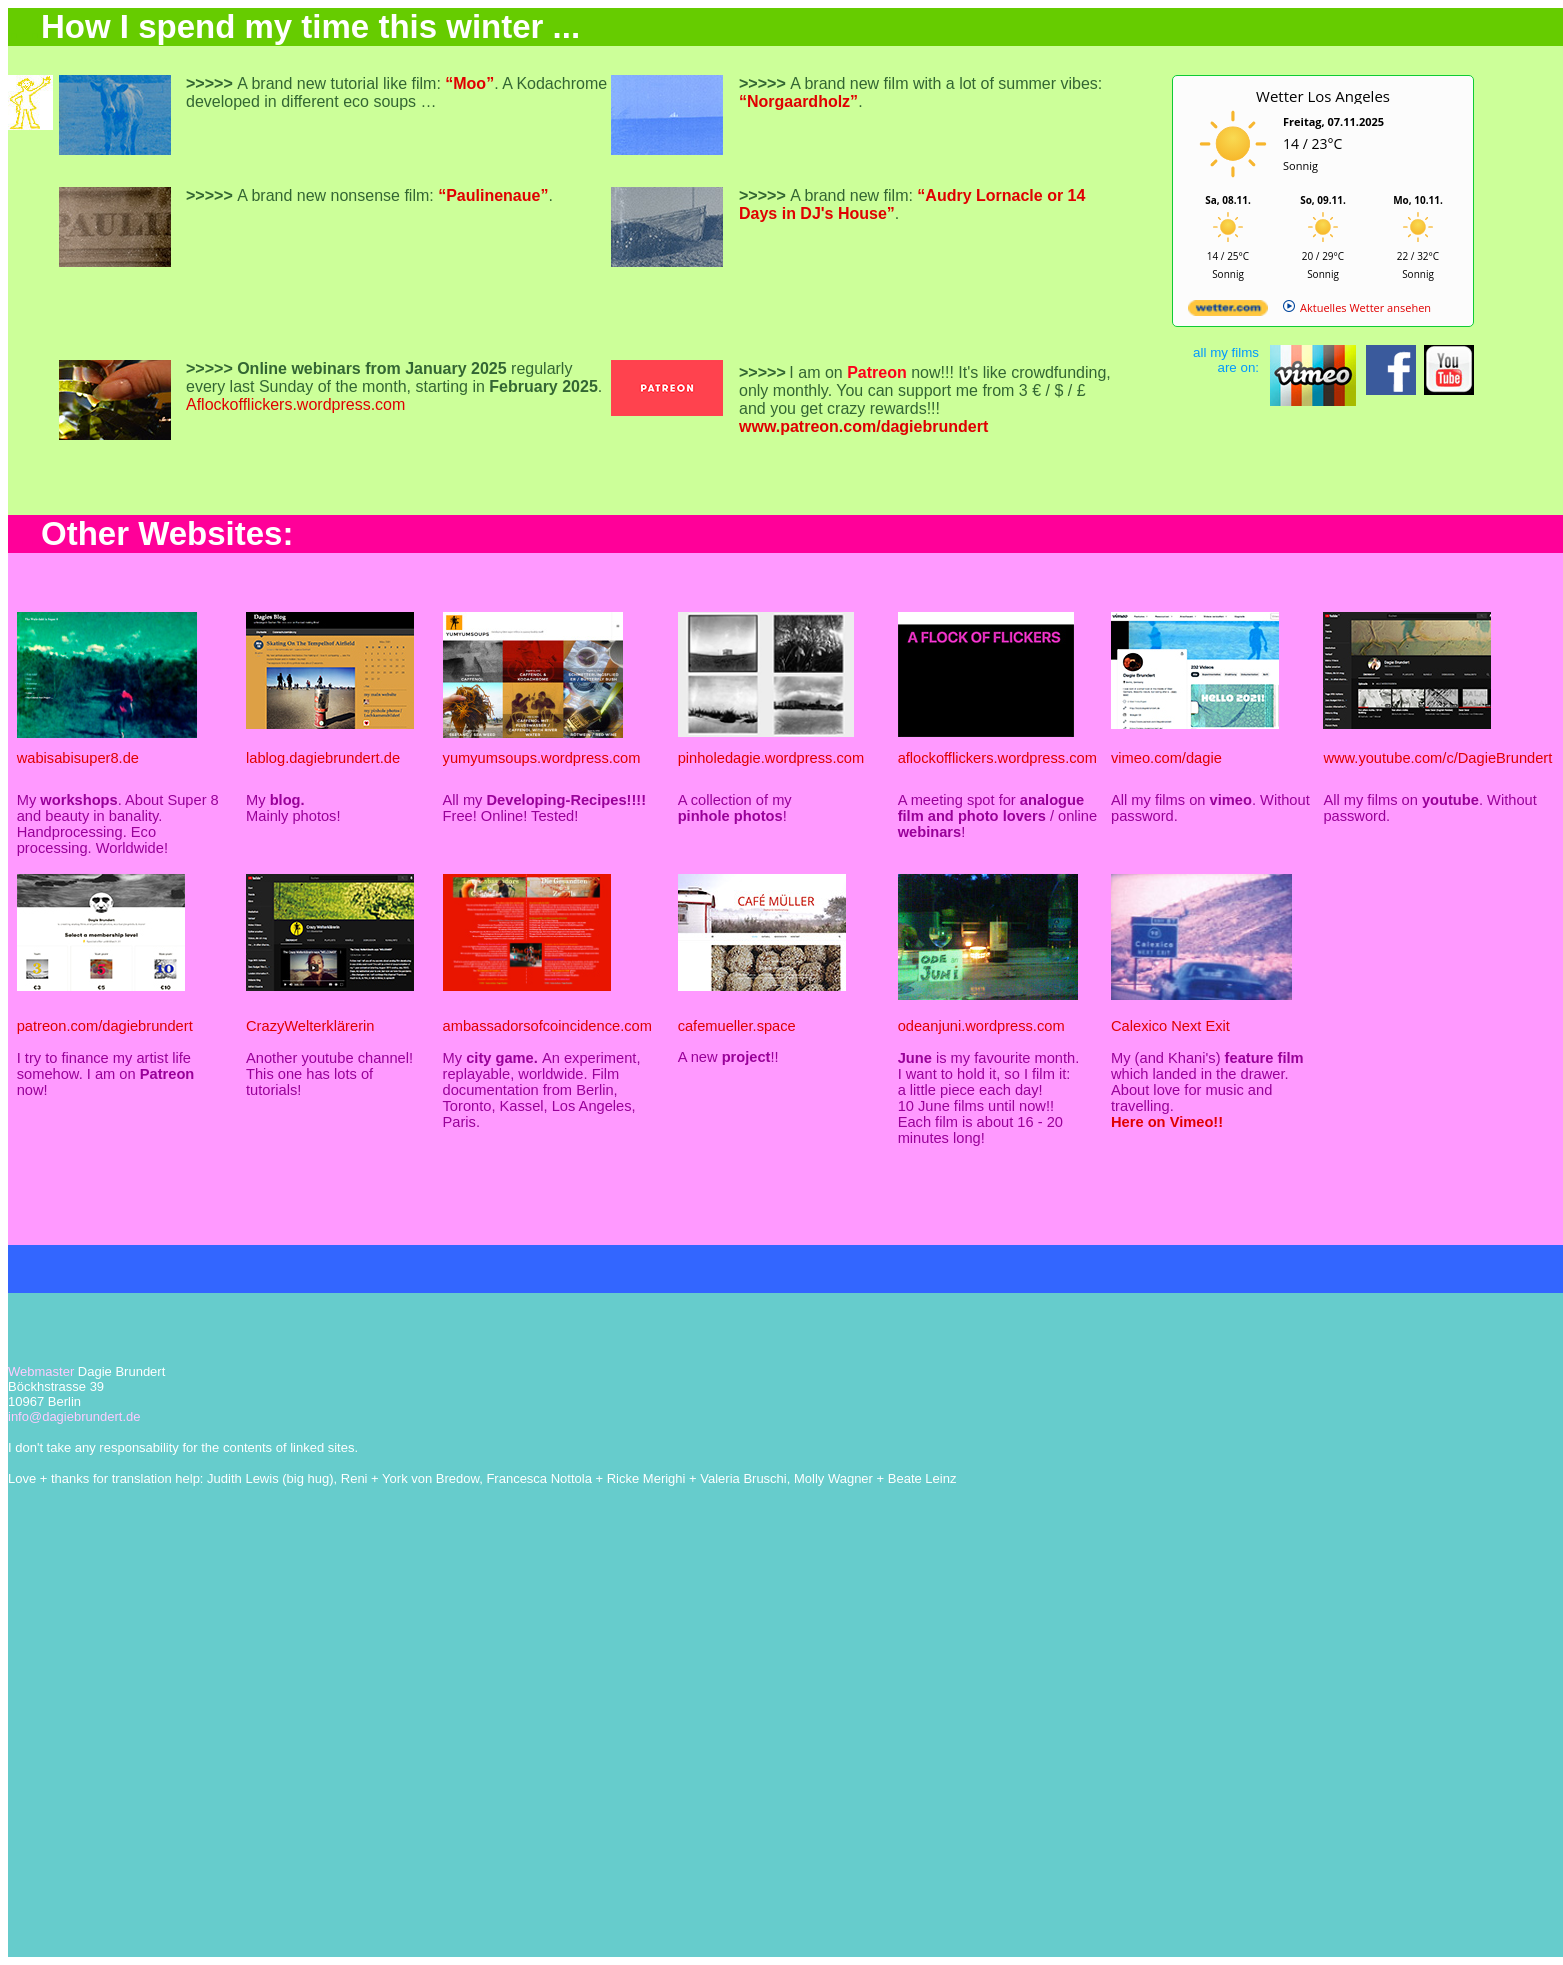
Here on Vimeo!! (1167, 1122)
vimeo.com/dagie (1166, 758)
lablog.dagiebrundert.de (323, 758)
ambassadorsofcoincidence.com (547, 1026)
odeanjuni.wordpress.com (981, 1026)
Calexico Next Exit (1170, 1026)
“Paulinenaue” (493, 195)
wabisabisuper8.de (78, 758)
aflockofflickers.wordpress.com (997, 758)
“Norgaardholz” (798, 101)
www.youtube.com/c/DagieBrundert (1437, 758)
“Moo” (469, 83)
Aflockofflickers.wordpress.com (295, 404)
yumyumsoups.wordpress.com (542, 758)
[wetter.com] (1228, 311)
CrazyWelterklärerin (310, 1026)
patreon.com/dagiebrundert (105, 1026)
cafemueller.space (737, 1026)
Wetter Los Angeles (1323, 96)
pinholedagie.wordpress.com (771, 758)
